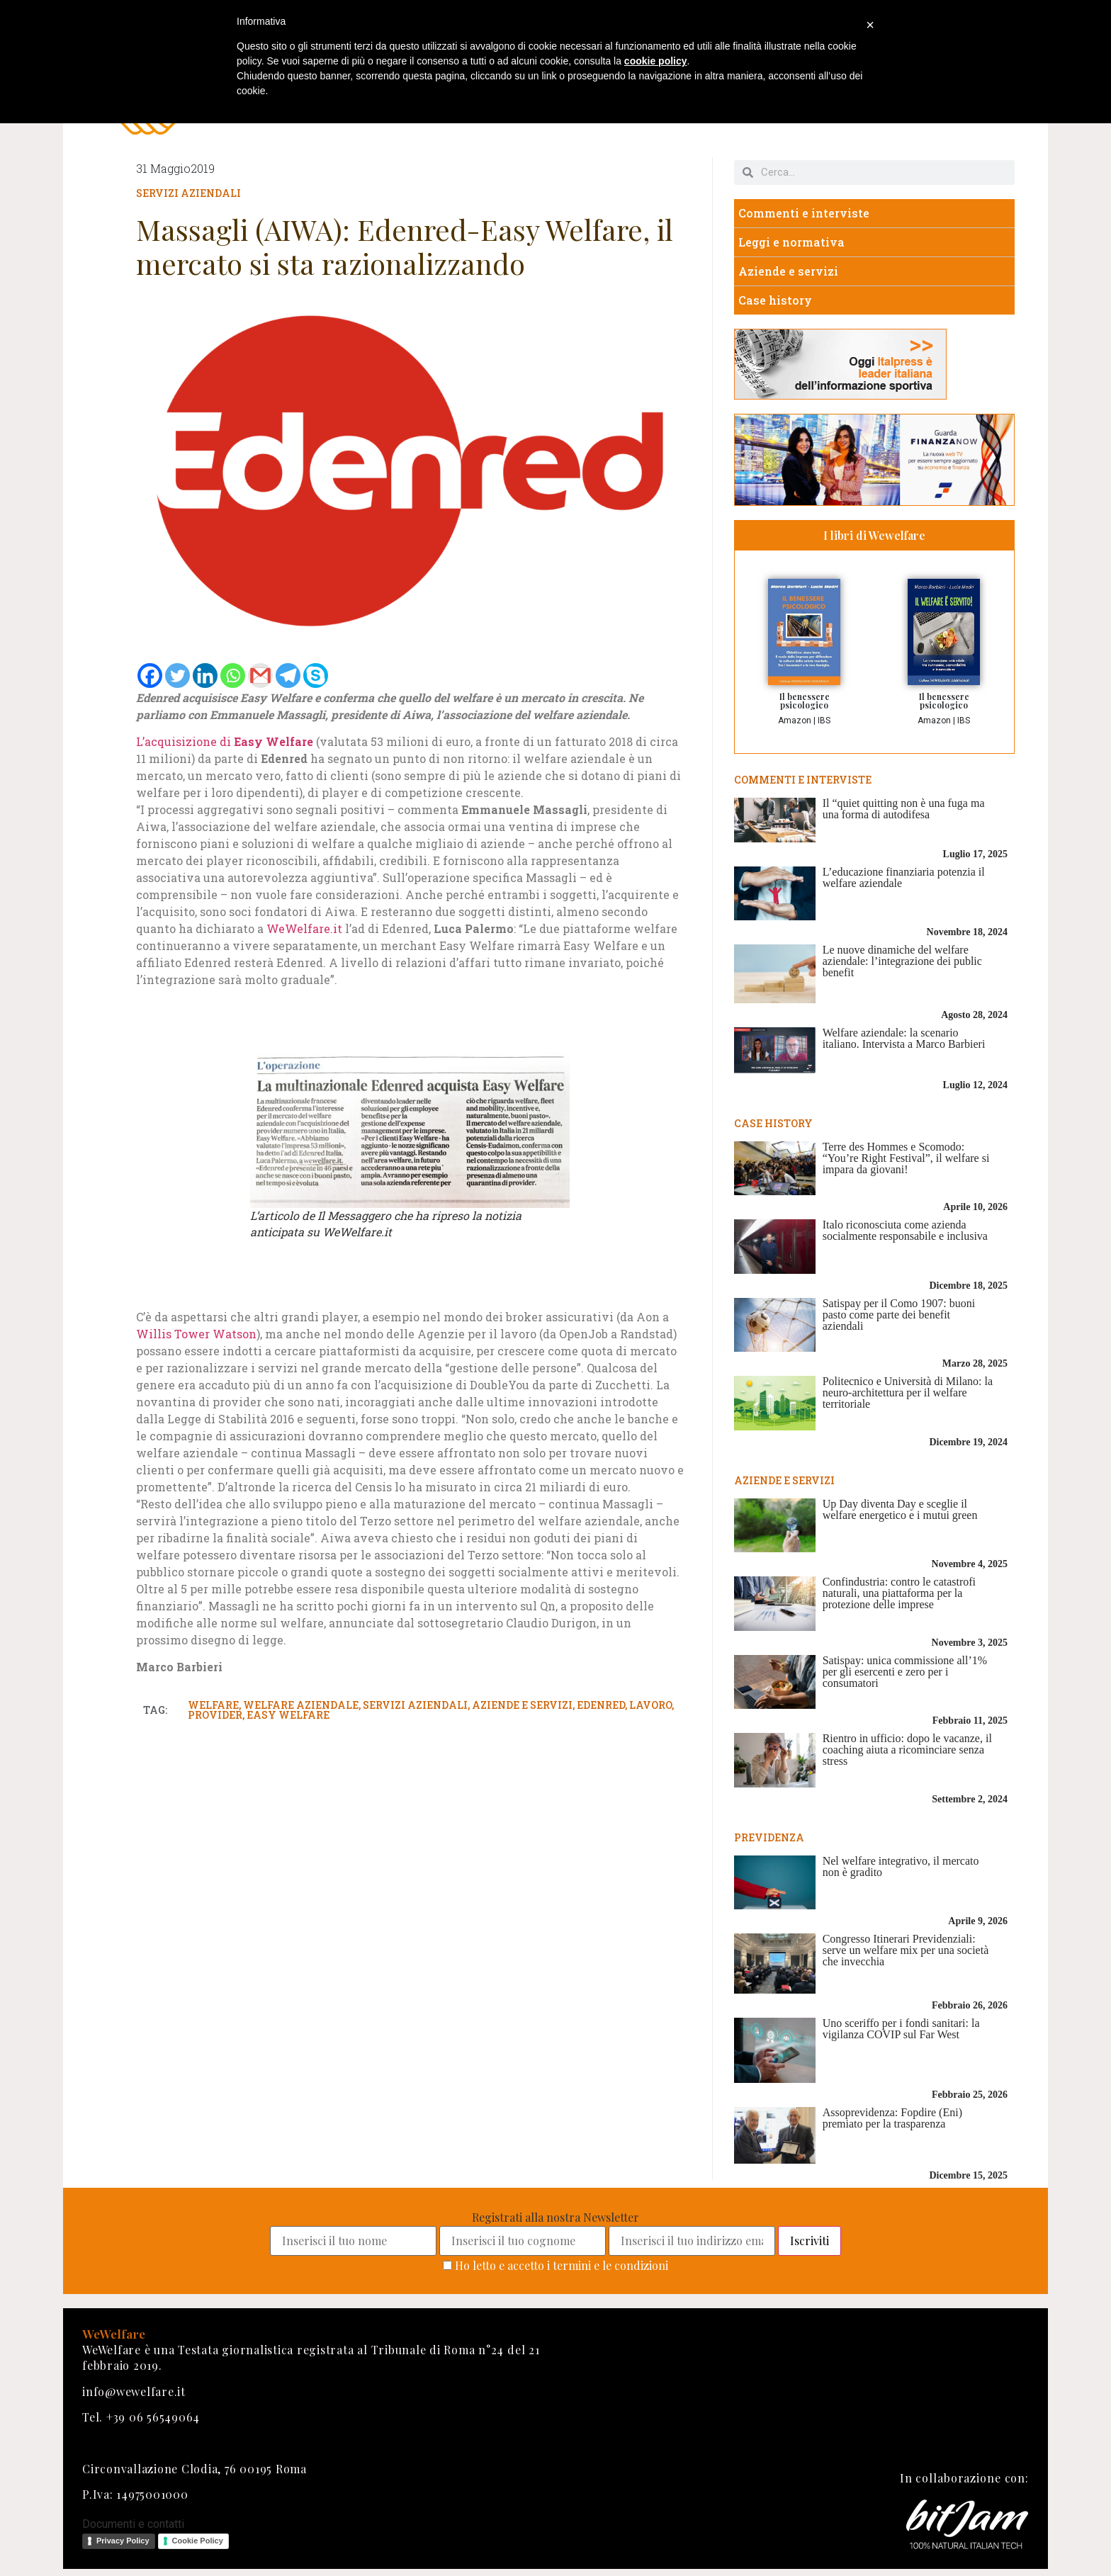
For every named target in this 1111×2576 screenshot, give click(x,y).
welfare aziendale (301, 1705)
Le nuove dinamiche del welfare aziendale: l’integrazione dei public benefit (902, 961)
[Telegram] (288, 675)
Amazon (794, 720)
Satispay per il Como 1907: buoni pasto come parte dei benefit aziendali (899, 1314)
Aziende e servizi (788, 271)
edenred (601, 1705)
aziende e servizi (522, 1705)
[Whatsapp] (232, 675)
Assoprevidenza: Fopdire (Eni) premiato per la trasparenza (892, 2118)
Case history (775, 300)
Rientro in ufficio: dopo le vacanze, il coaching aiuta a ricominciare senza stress (907, 1749)
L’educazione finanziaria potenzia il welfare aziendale (904, 877)
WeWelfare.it (304, 928)
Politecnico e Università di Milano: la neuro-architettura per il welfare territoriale (908, 1392)
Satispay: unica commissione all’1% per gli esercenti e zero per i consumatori (905, 1671)
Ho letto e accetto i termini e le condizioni (561, 2265)
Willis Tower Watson (196, 1333)
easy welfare (288, 1715)
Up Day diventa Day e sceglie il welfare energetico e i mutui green (900, 1509)
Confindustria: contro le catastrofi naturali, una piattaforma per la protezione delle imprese (899, 1593)
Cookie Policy (197, 2540)
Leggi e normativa (791, 242)
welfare (213, 1705)
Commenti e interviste (803, 212)
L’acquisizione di (224, 741)
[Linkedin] (205, 675)
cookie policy (655, 61)
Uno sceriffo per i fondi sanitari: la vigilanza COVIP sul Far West (901, 2028)
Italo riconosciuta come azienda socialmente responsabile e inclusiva (905, 1230)
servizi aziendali (415, 1705)
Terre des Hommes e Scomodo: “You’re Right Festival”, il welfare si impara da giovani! (906, 1158)
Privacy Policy (123, 2540)
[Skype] (315, 675)
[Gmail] (260, 675)
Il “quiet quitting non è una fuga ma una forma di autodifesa (904, 808)
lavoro (650, 1705)
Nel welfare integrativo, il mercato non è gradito (901, 1866)
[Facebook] (149, 675)
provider (215, 1715)
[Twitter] (177, 675)
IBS (824, 720)
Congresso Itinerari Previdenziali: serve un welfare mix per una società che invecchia (906, 1950)
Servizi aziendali (188, 193)
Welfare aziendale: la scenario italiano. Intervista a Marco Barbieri (904, 1038)
